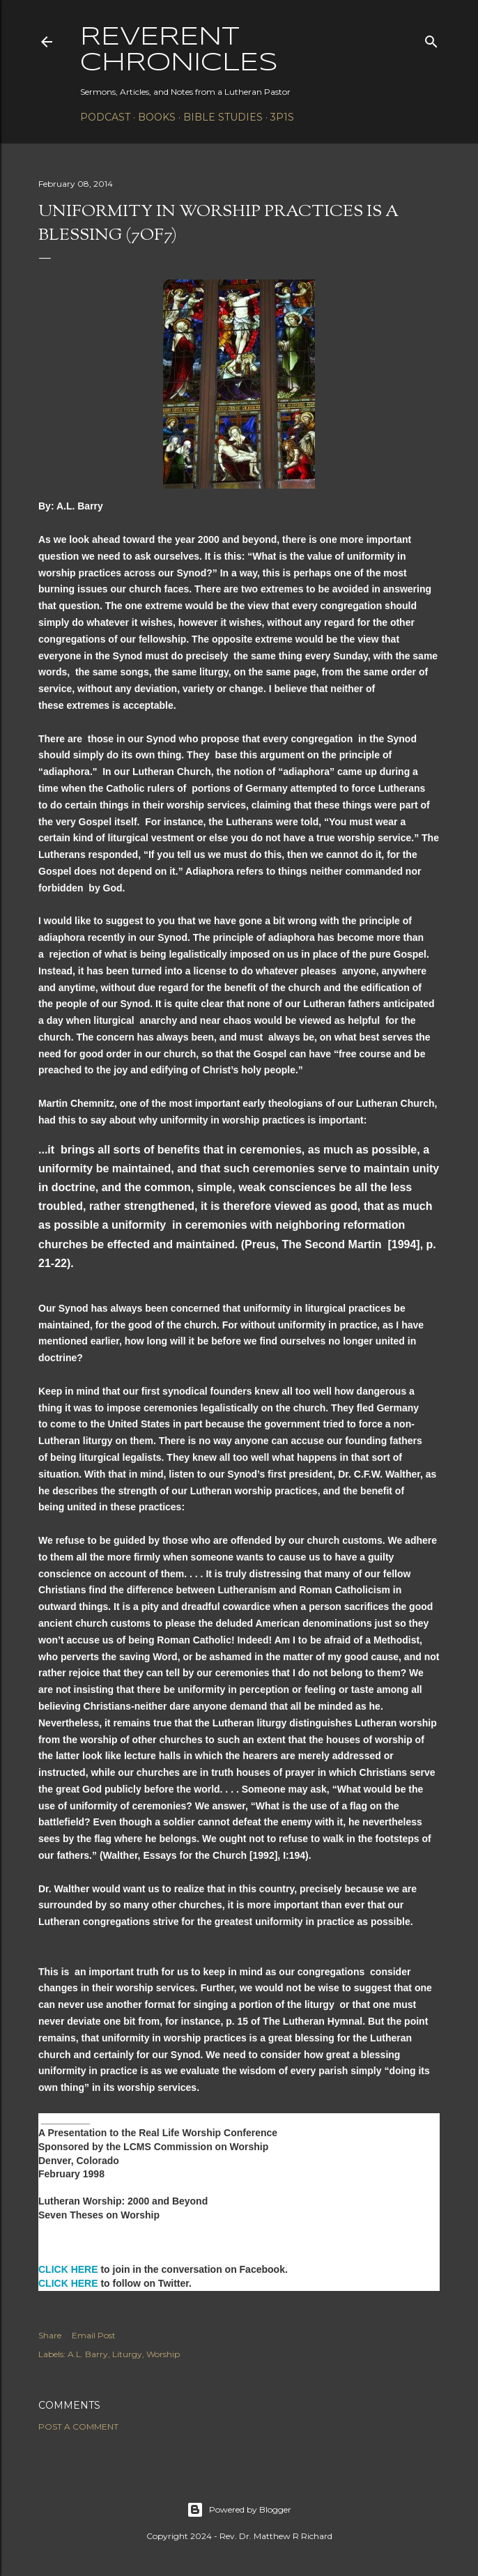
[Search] (431, 38)
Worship (163, 2354)
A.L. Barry (88, 2354)
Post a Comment (78, 2426)
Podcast (105, 117)
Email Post (94, 2335)
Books (157, 117)
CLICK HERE (68, 2269)
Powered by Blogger (239, 2509)
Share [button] (49, 2335)
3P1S (282, 117)
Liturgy (127, 2354)
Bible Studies (223, 117)
